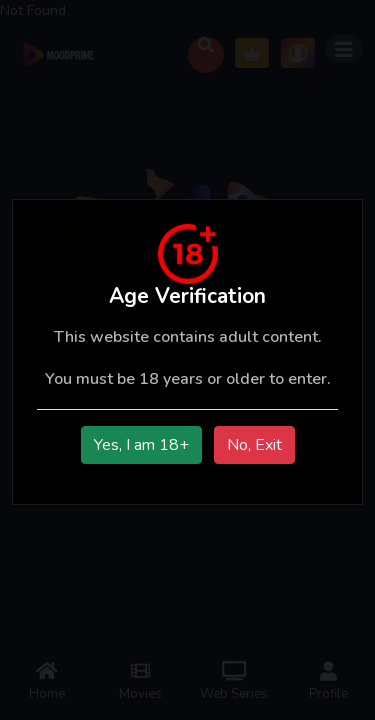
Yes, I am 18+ (141, 445)
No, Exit (254, 445)
